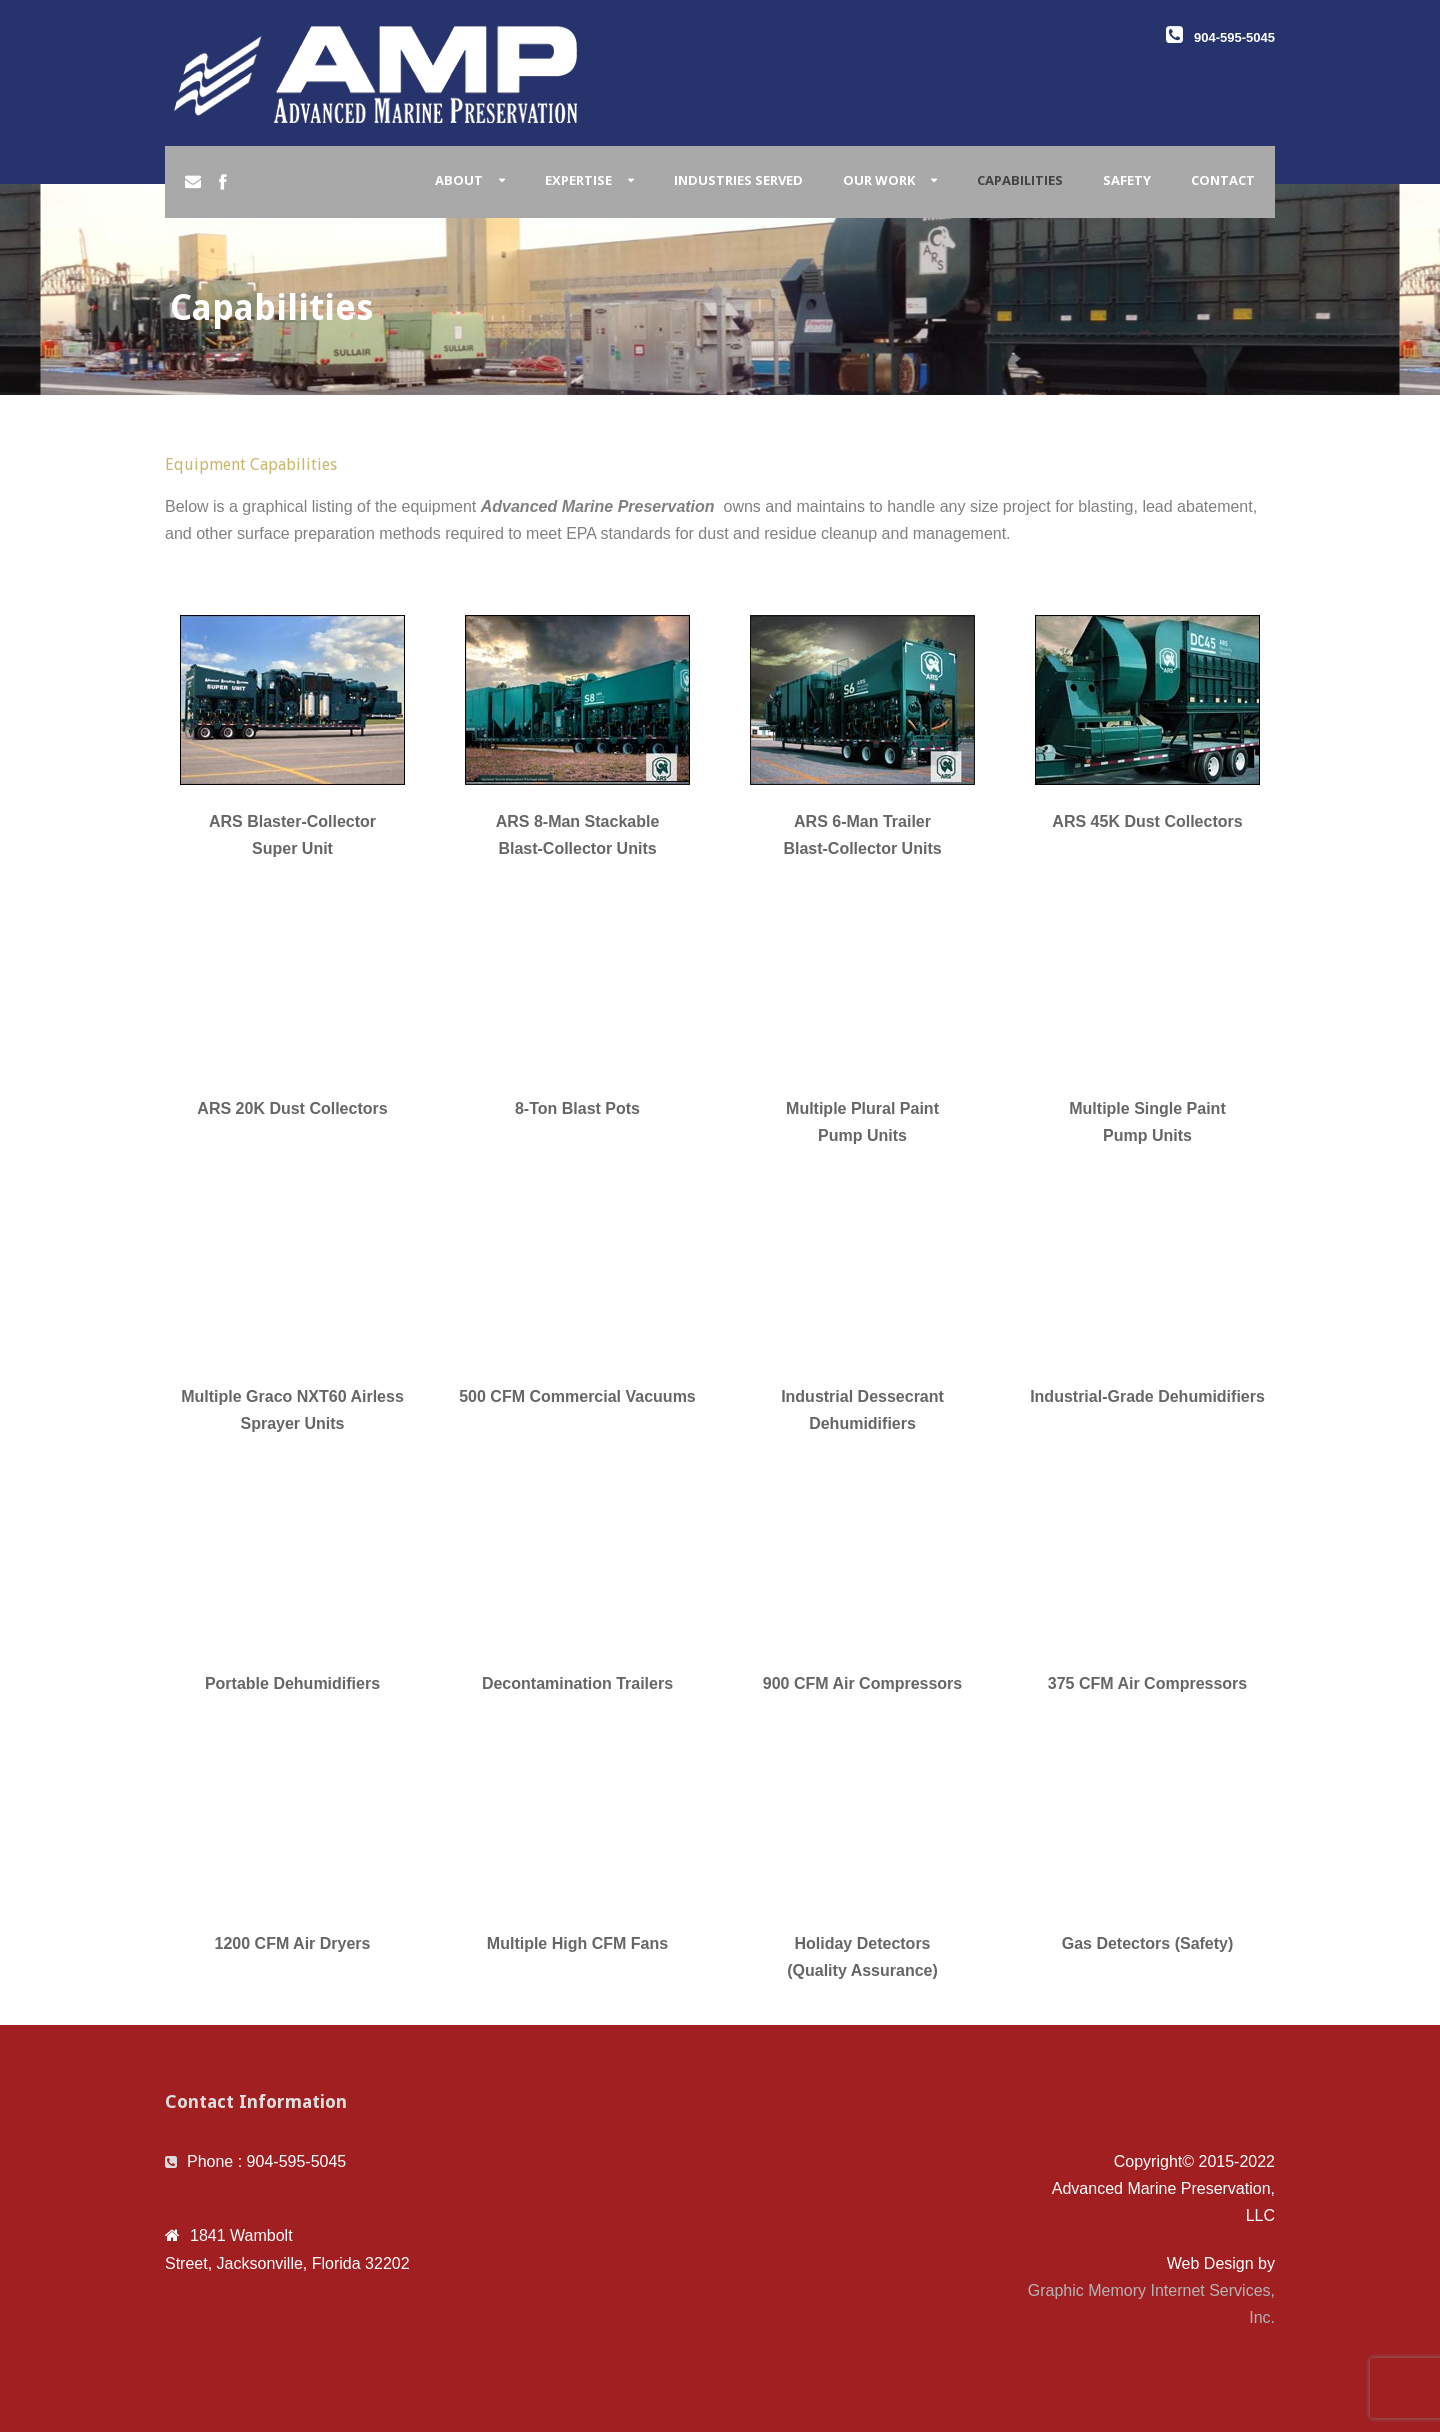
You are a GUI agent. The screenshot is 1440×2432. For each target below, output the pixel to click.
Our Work (879, 180)
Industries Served (738, 180)
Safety (1127, 180)
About (459, 180)
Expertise (578, 180)
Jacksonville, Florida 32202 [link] (313, 2263)
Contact (1223, 180)
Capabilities (1020, 180)
